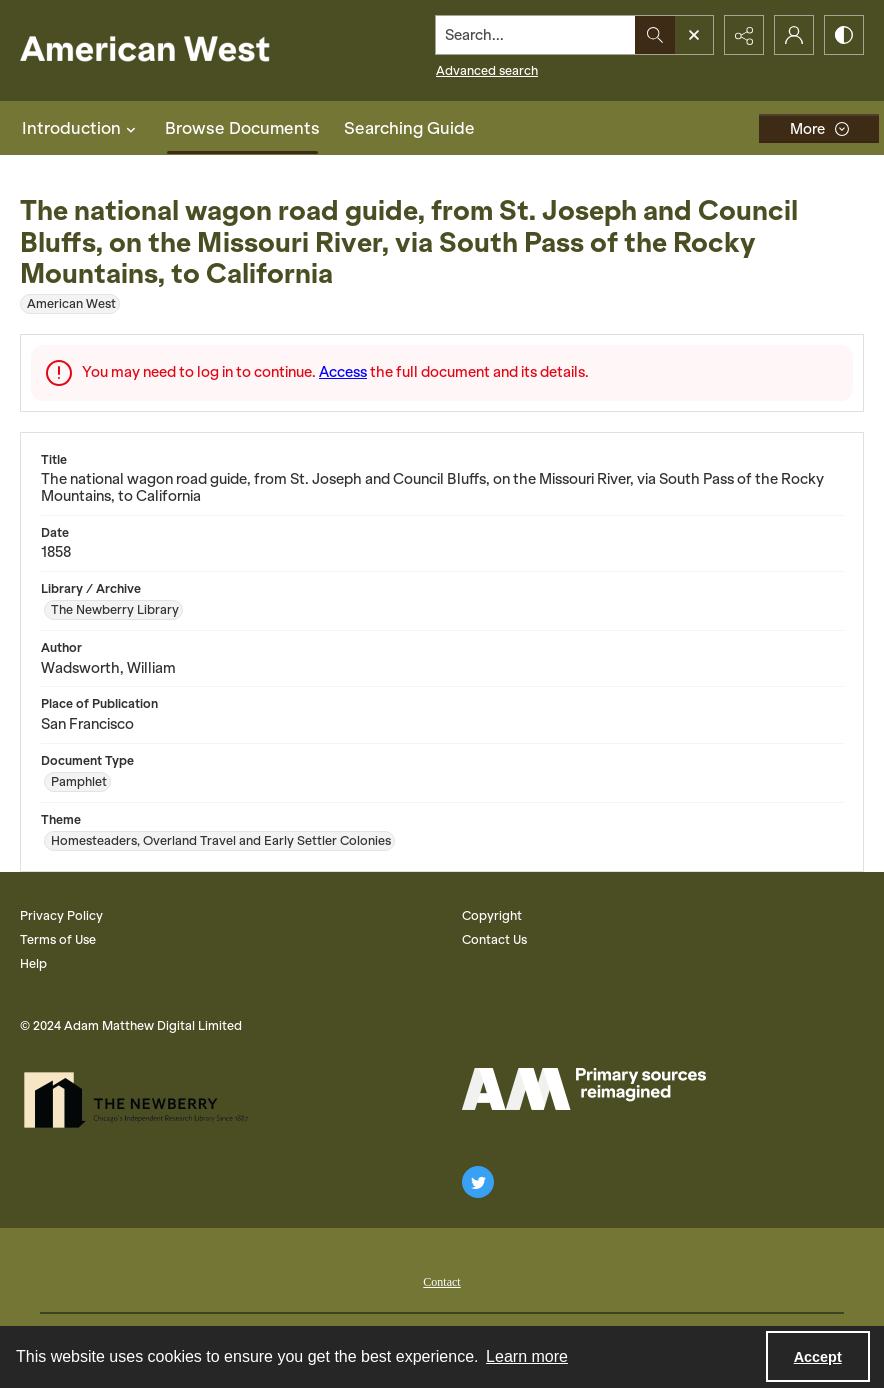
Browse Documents (242, 128)
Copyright (492, 915)
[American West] (179, 50)
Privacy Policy (61, 915)
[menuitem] (441, 1280)
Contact (441, 1282)
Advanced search (487, 70)
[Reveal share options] (744, 35)
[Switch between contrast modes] (844, 35)
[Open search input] (694, 35)
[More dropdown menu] (819, 128)
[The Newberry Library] (142, 1100)
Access (343, 372)
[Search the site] (536, 35)
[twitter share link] (478, 1182)
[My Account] (794, 35)
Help (33, 963)
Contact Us (494, 939)
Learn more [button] (527, 1356)
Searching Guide (409, 128)
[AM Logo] (584, 1089)
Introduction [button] (81, 128)
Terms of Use (58, 939)
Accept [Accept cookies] (818, 1357)
